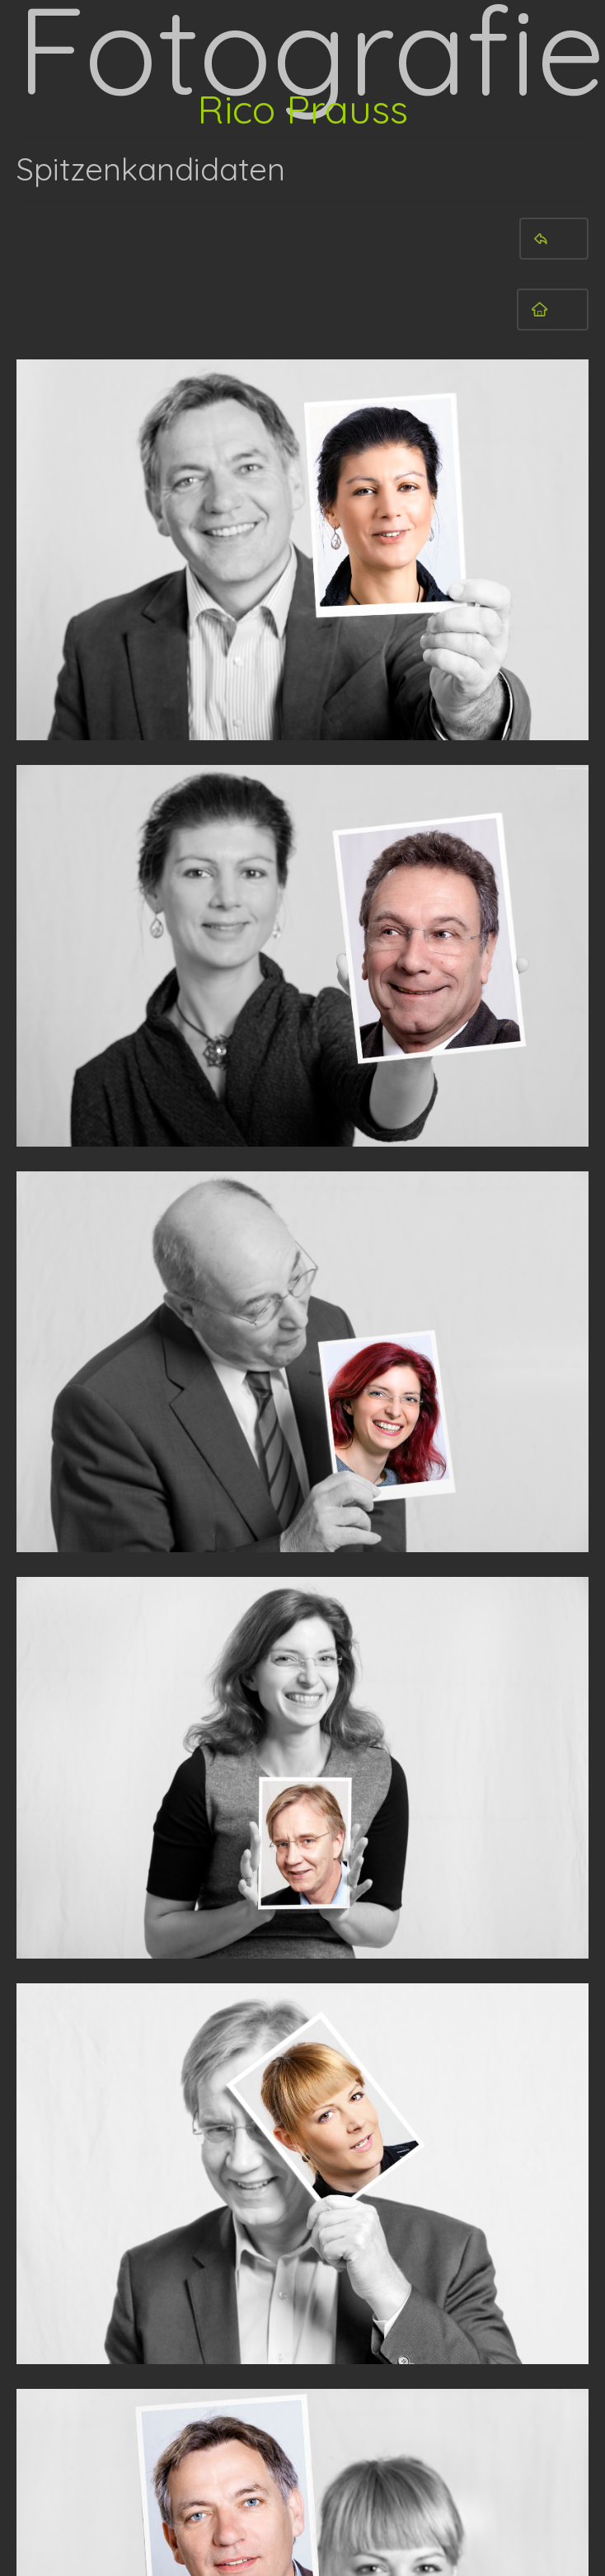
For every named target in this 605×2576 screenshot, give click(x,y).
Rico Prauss (302, 109)
